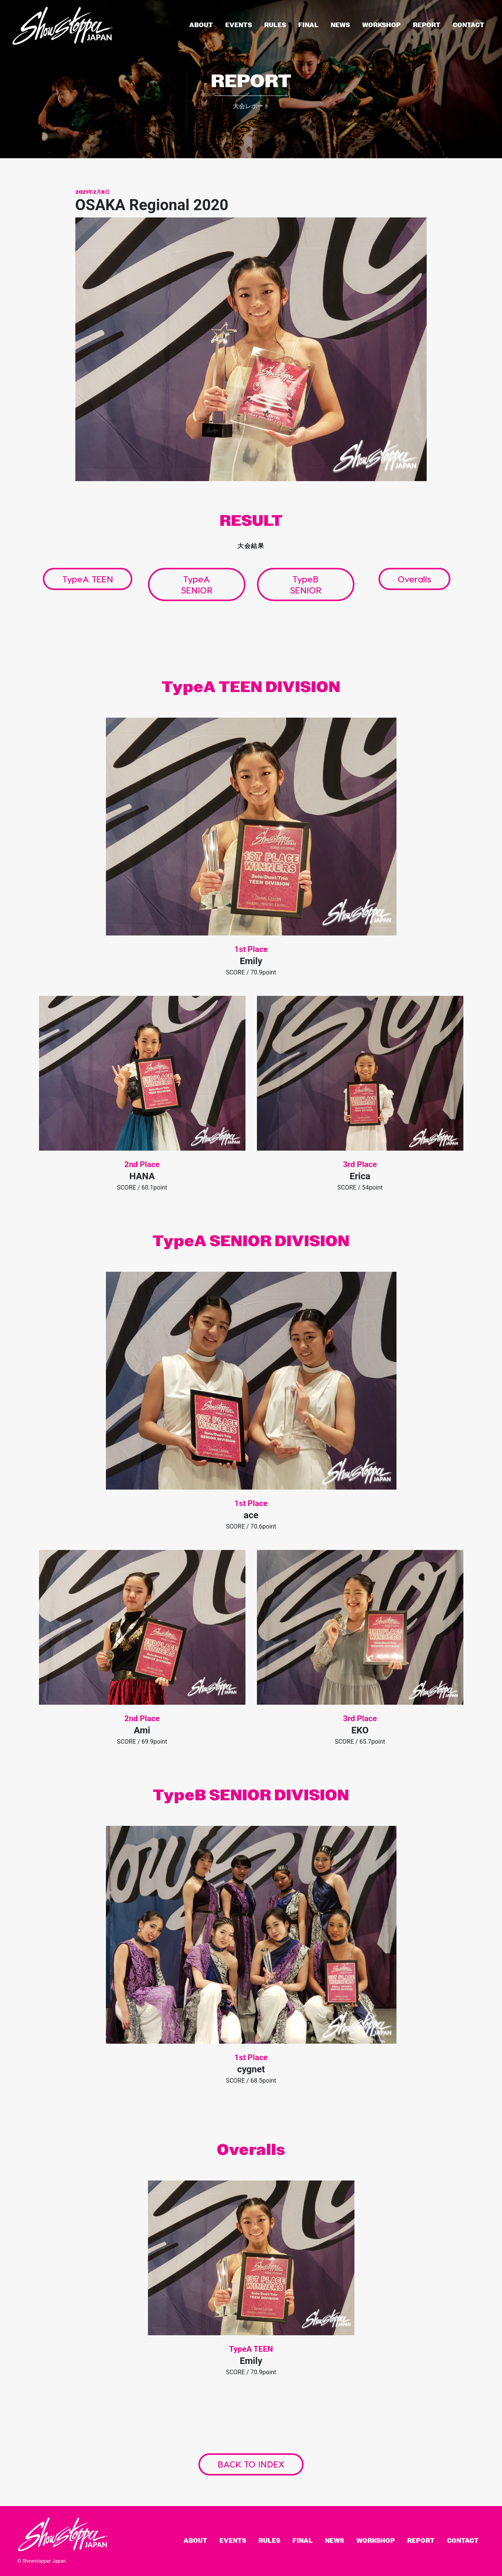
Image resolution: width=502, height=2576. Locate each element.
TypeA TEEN (87, 579)
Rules (275, 25)
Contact (468, 25)
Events (238, 25)
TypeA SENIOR (197, 584)
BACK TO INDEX (251, 2464)
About (201, 25)
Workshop (381, 25)
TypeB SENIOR (306, 584)
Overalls (414, 579)
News (340, 25)
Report (426, 25)
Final (308, 25)
